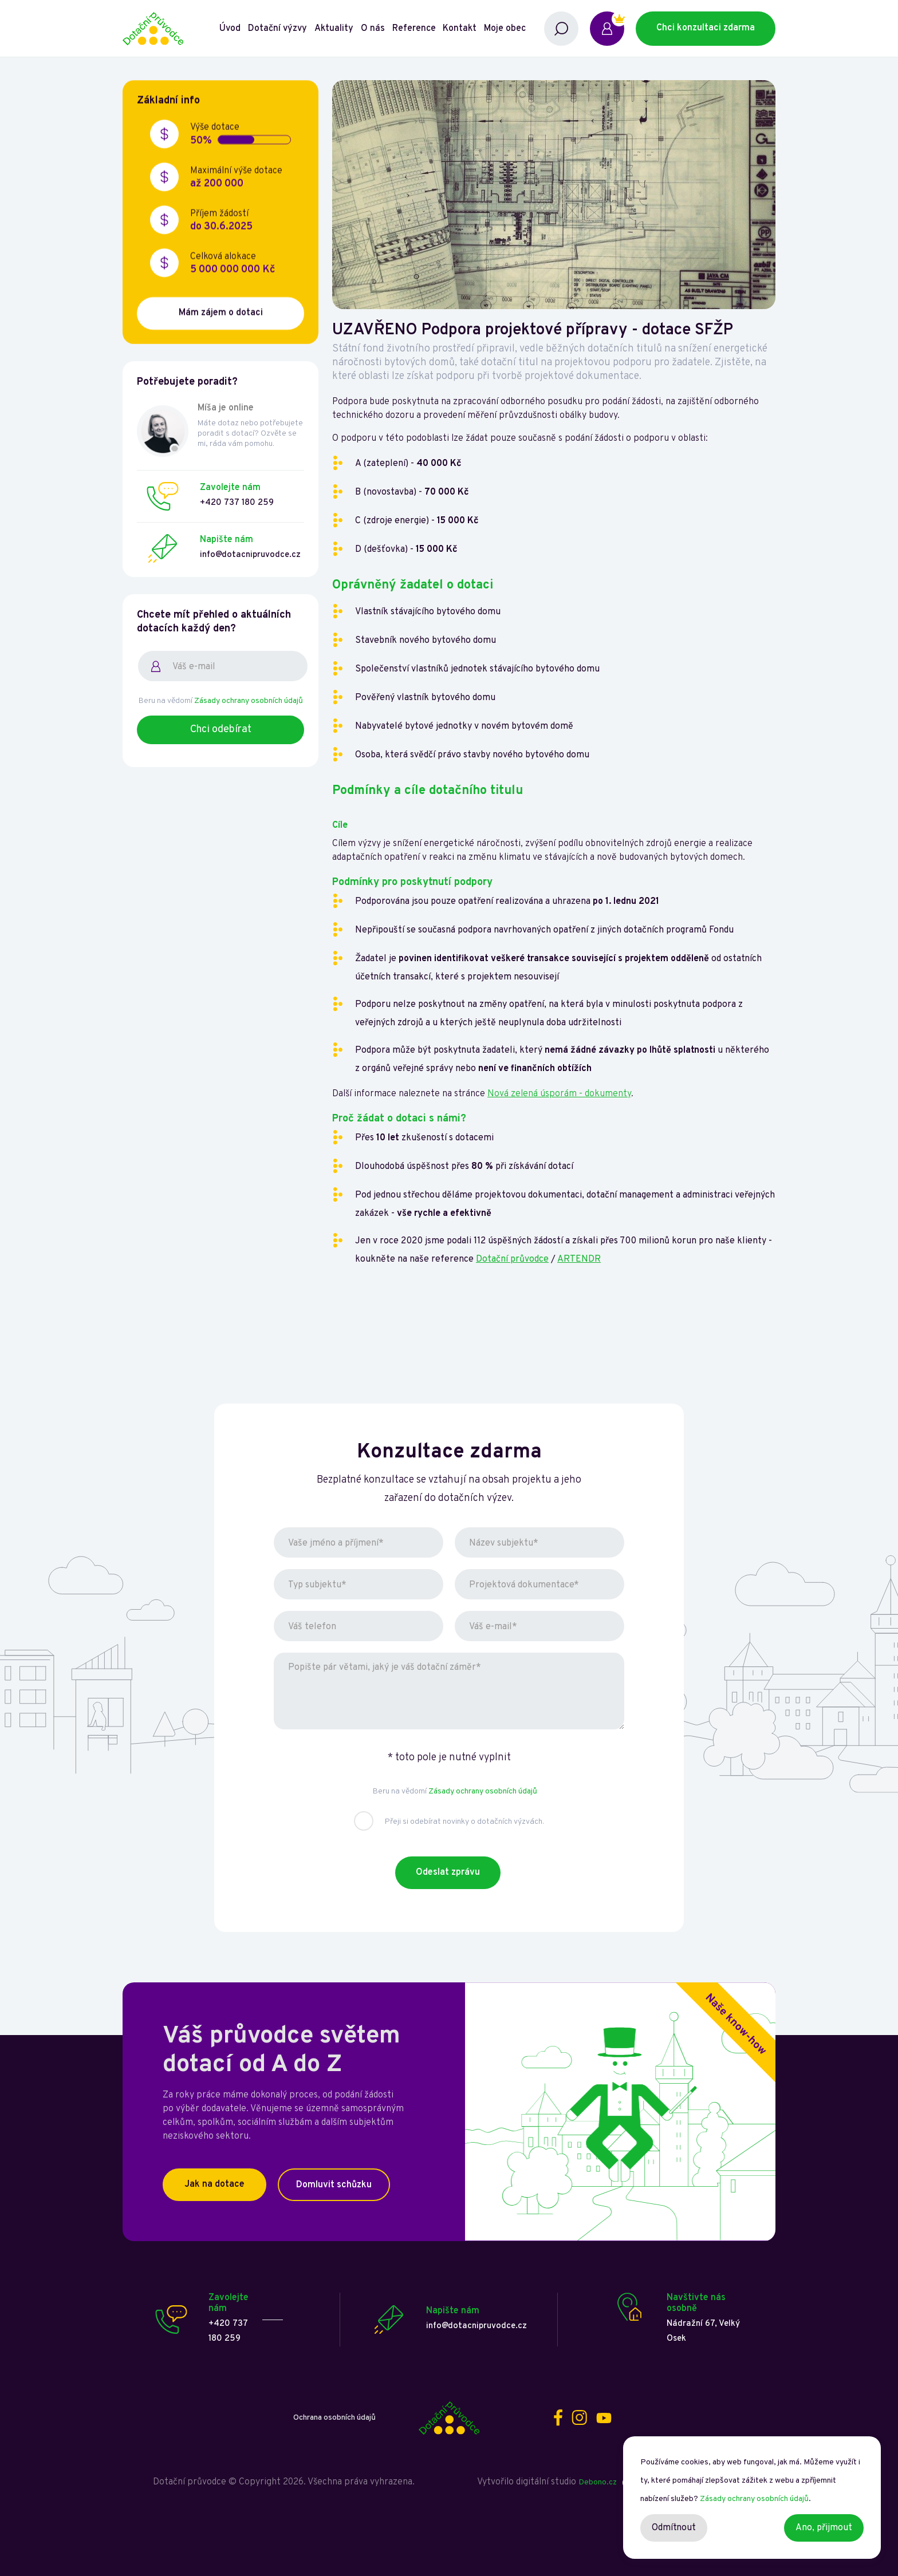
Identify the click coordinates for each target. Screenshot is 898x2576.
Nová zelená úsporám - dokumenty (559, 1094)
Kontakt (459, 28)
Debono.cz (597, 2482)
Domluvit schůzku (334, 2185)
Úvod (230, 28)
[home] (170, 28)
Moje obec (505, 28)
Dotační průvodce (512, 1259)
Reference (414, 28)
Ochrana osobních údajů (334, 2418)
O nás (373, 28)
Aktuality (333, 28)
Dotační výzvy (277, 28)
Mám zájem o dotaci (221, 314)
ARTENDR (579, 1259)
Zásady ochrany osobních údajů (248, 701)
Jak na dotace (214, 2184)
